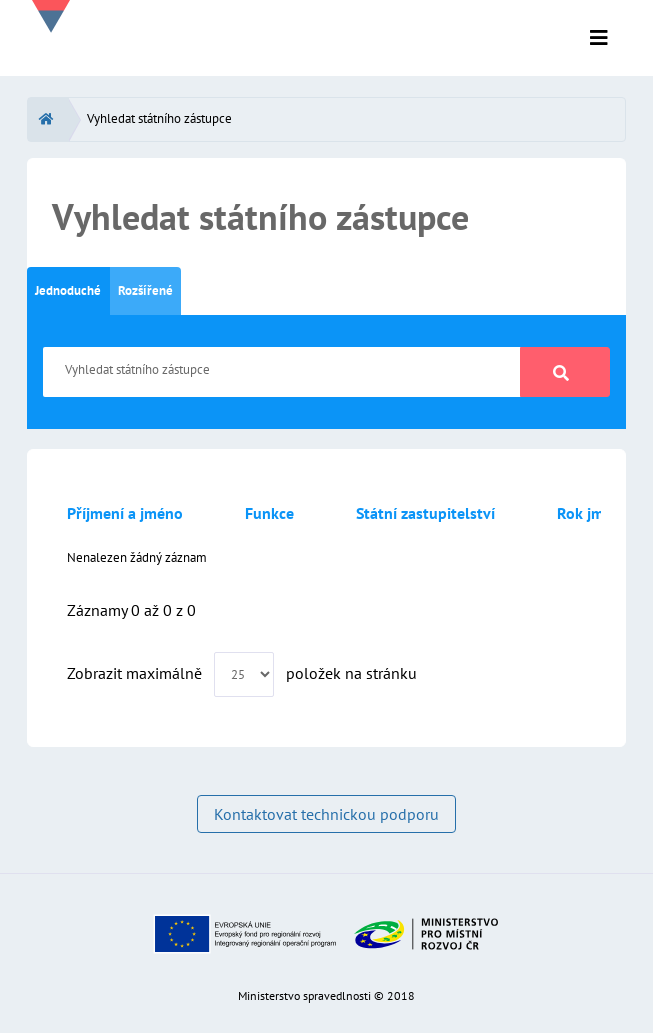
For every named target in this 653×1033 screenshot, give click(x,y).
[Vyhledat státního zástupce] (282, 372)
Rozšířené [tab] (145, 290)
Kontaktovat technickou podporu (326, 814)
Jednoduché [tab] (68, 290)
